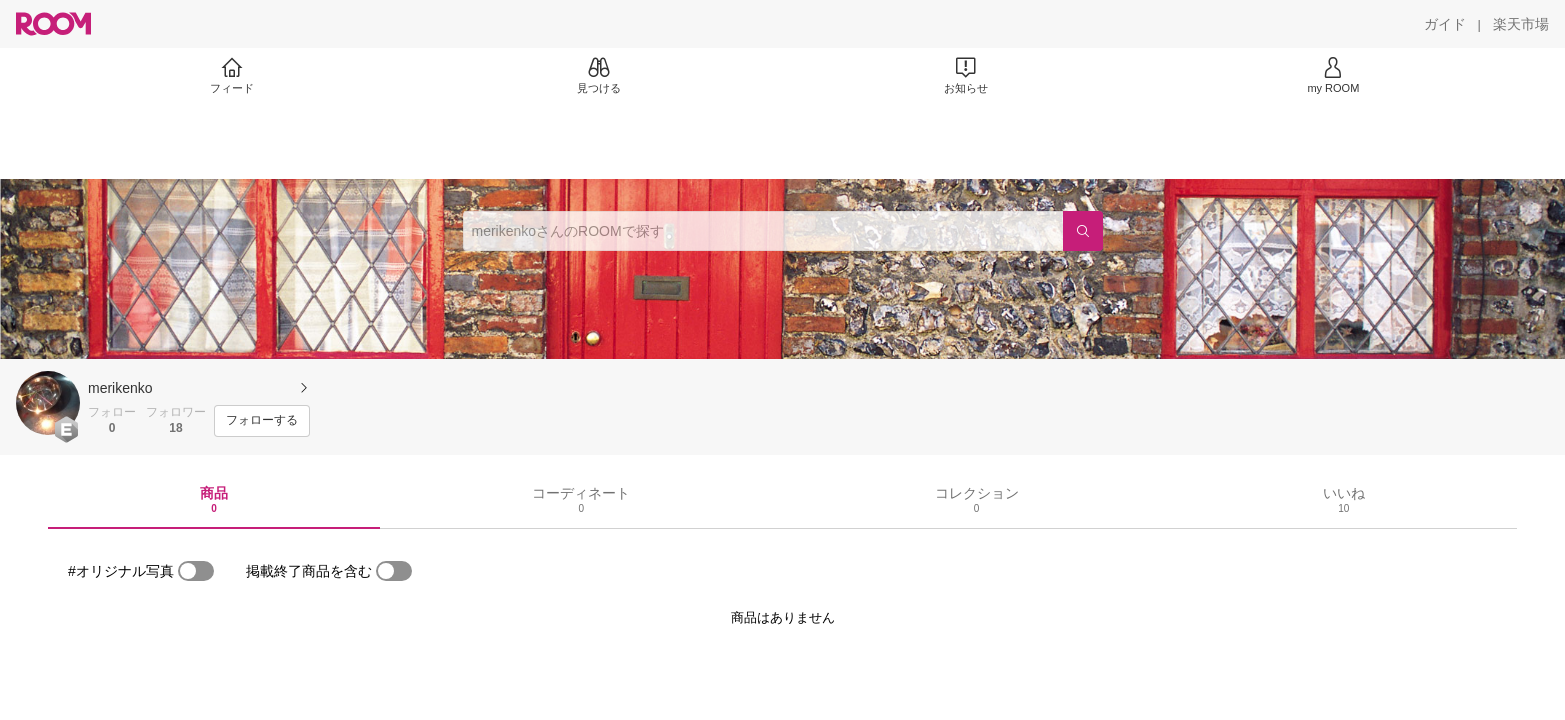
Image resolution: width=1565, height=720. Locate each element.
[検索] (1083, 231)
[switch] (196, 571)
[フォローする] (262, 421)
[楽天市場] (1521, 24)
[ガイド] (1445, 24)
